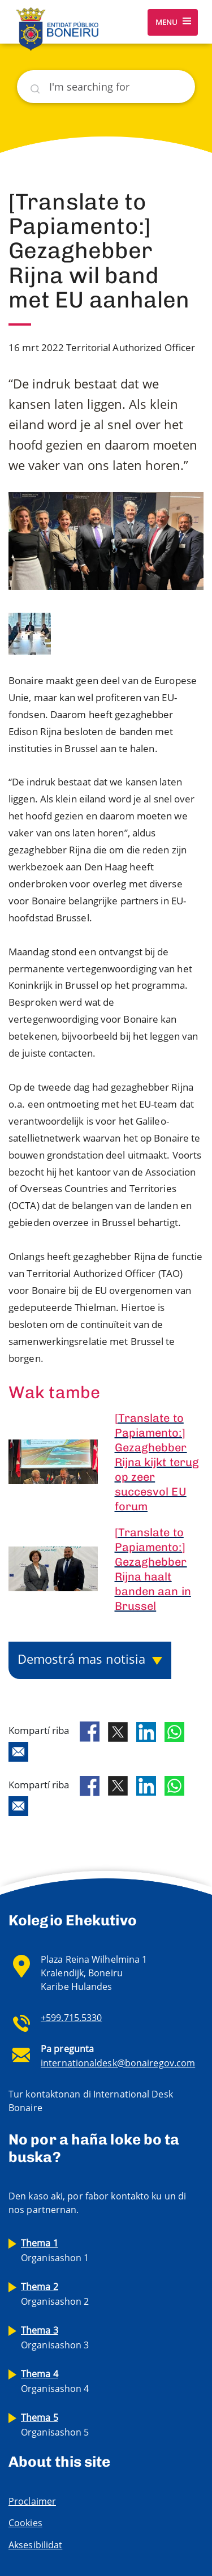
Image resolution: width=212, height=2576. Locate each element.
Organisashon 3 (55, 2337)
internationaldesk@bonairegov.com (118, 2063)
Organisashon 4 (55, 2381)
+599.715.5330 (71, 2017)
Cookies (25, 2523)
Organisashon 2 (55, 2294)
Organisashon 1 (55, 2250)
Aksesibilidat (35, 2545)
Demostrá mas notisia (81, 1658)
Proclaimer (32, 2501)
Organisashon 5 (55, 2424)
